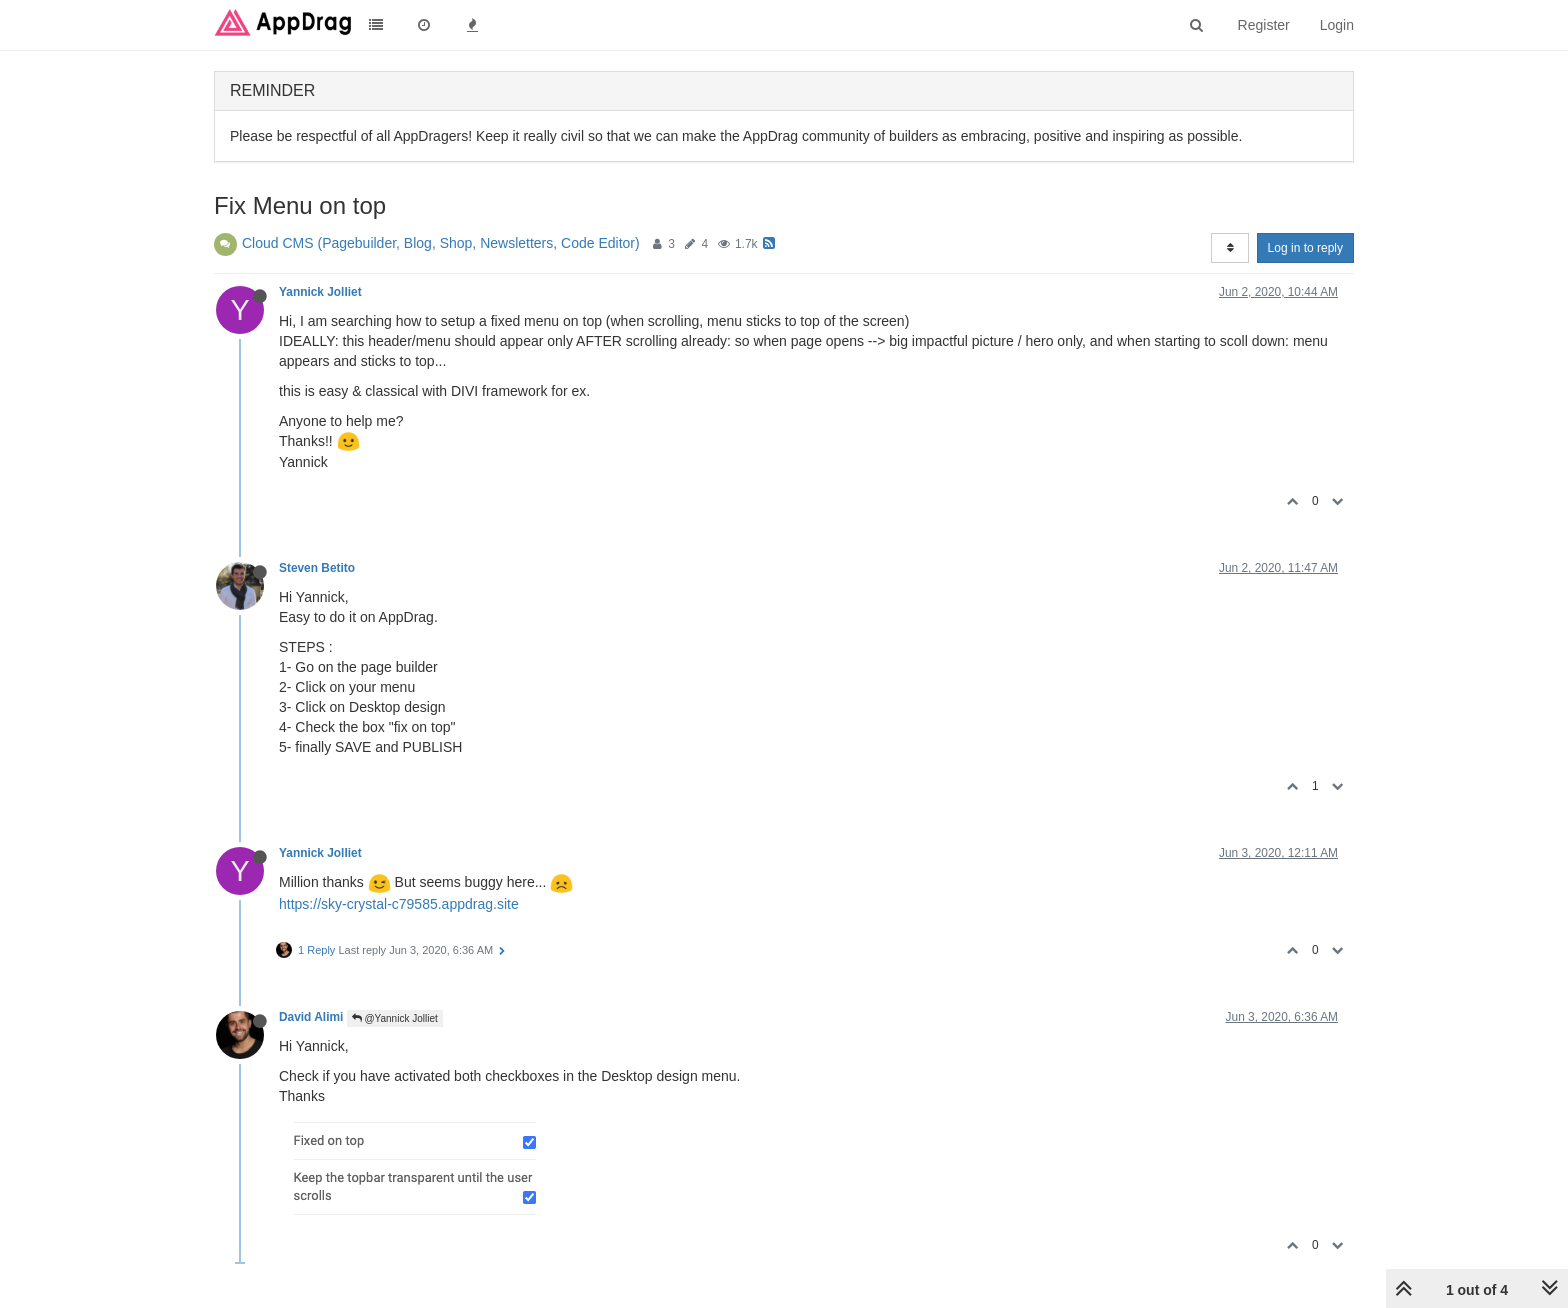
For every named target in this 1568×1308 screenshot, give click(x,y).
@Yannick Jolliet (395, 1018)
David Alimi (311, 1017)
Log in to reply (1305, 248)
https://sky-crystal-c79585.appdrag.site (399, 904)
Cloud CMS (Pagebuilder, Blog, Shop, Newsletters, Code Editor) (441, 243)
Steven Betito (317, 568)
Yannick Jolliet (320, 292)
